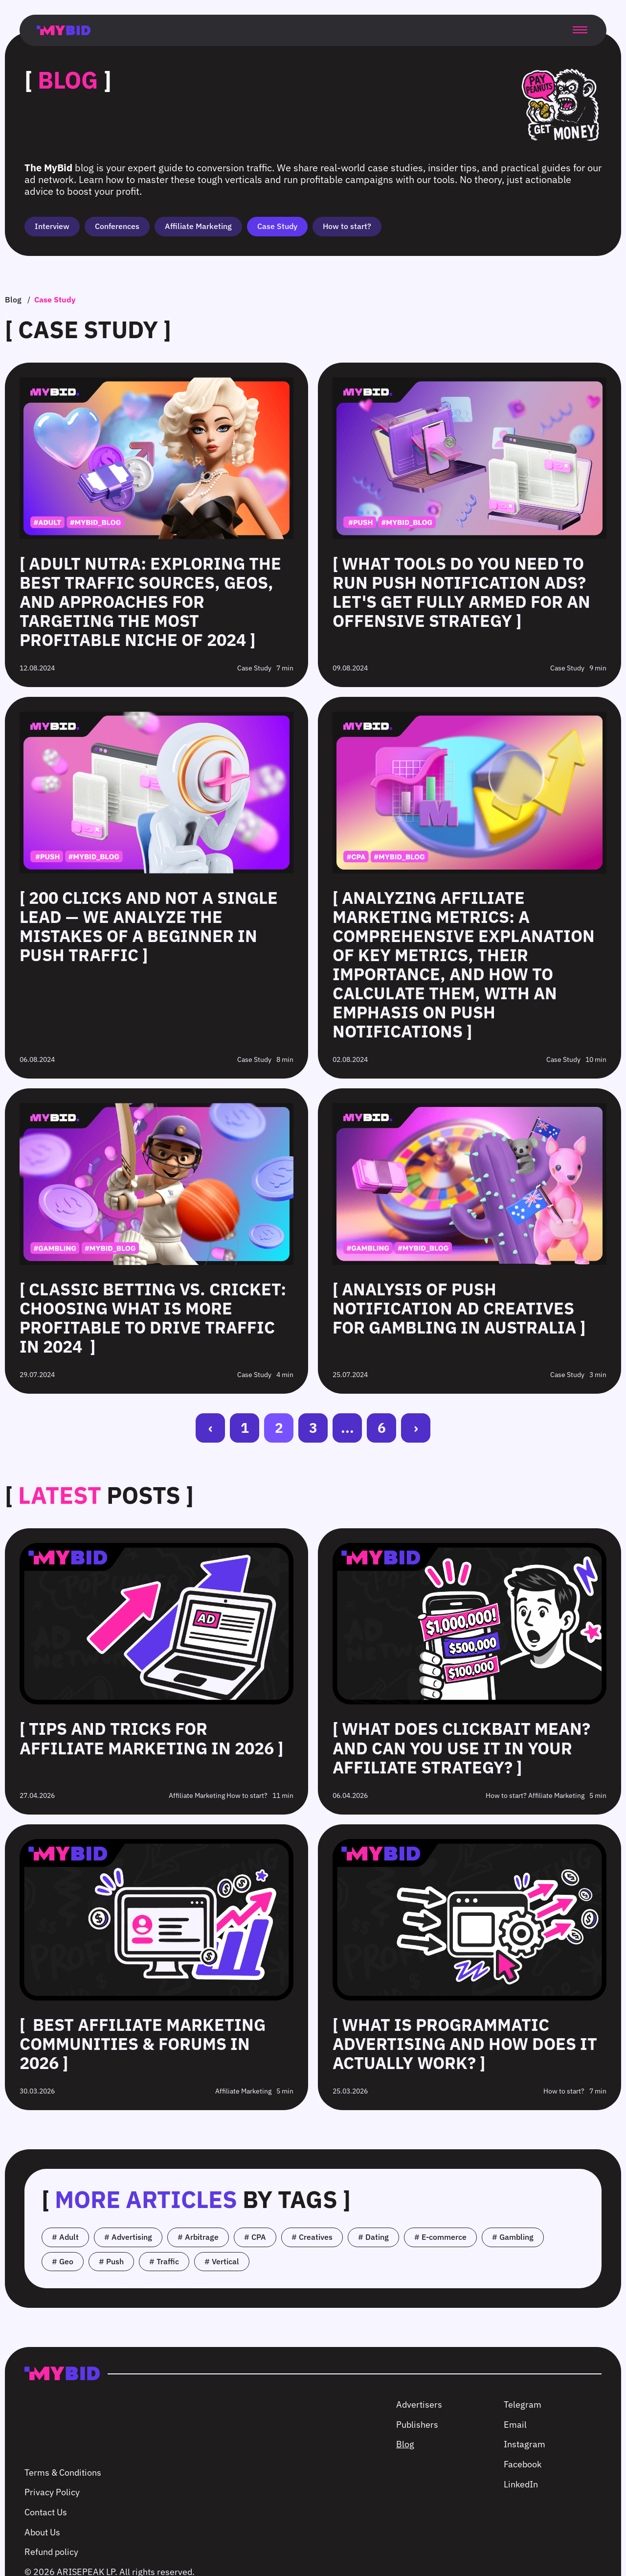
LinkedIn (521, 2484)
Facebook (522, 2464)
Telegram (522, 2404)
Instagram (524, 2444)
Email (515, 2424)
